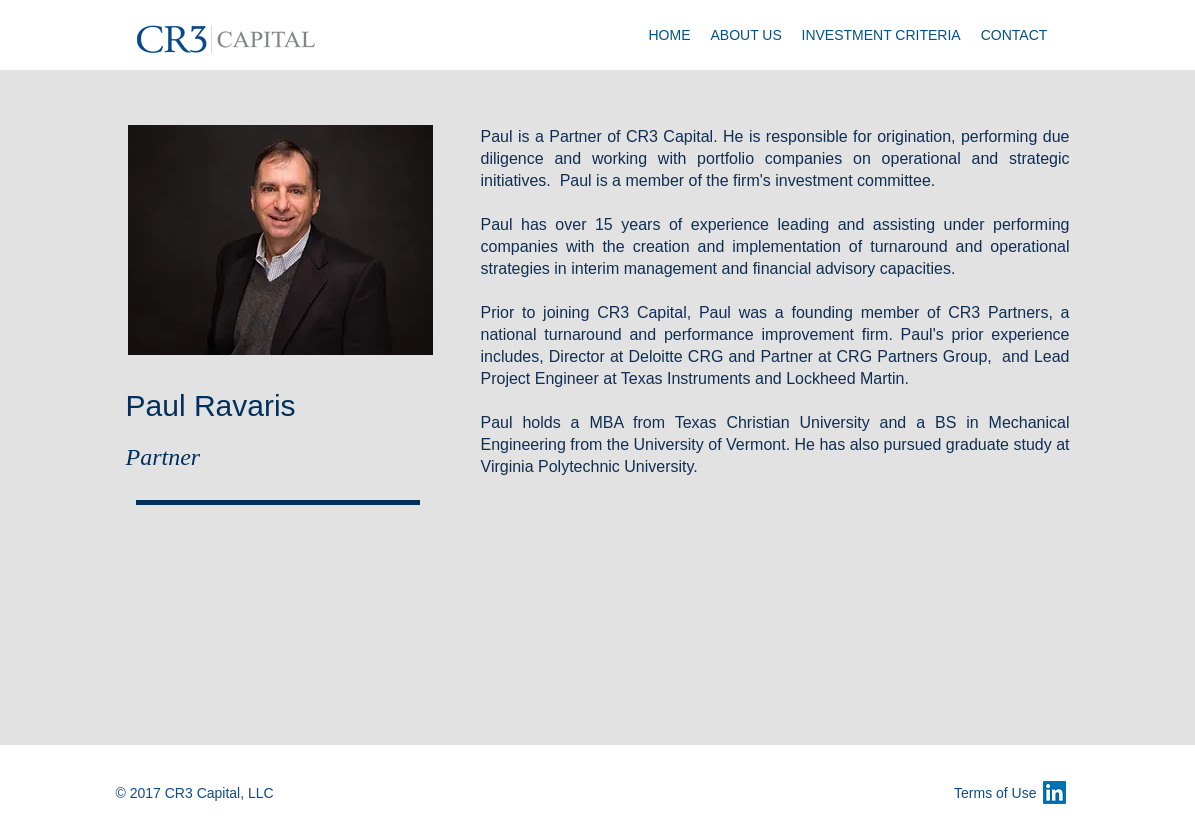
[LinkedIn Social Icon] (1054, 792)
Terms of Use (995, 793)
